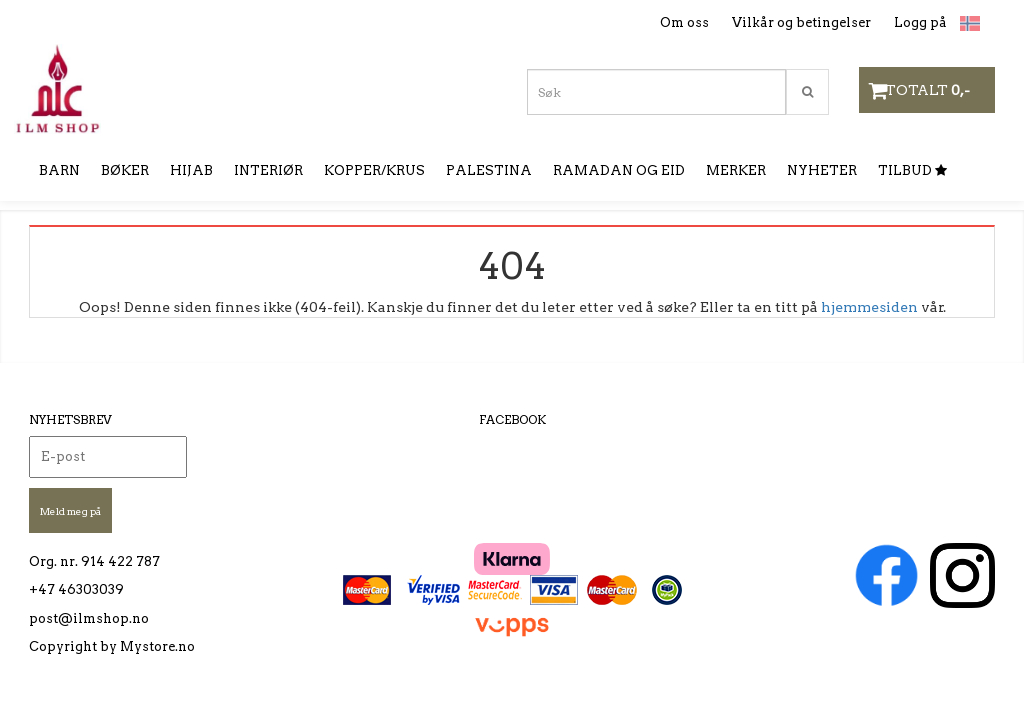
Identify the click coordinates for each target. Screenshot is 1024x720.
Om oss (684, 22)
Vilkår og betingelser (801, 22)
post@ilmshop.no (89, 618)
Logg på (920, 22)
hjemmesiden (869, 307)
